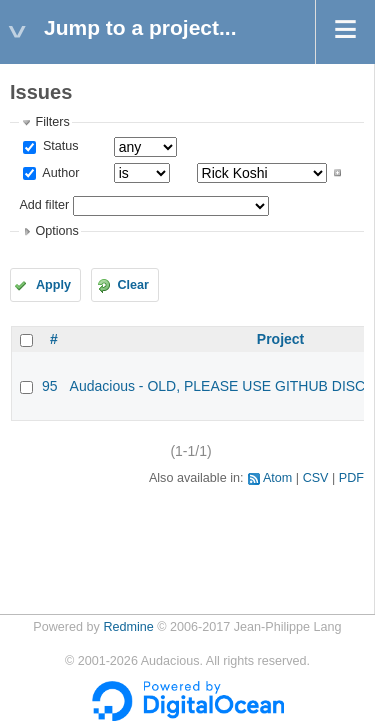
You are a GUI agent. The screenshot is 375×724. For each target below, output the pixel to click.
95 (50, 386)
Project (280, 339)
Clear (133, 285)
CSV (316, 478)
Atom (277, 478)
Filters (52, 122)
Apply (53, 285)
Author (59, 173)
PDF (351, 478)
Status (58, 146)
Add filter (44, 205)
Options (56, 231)
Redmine (128, 627)
